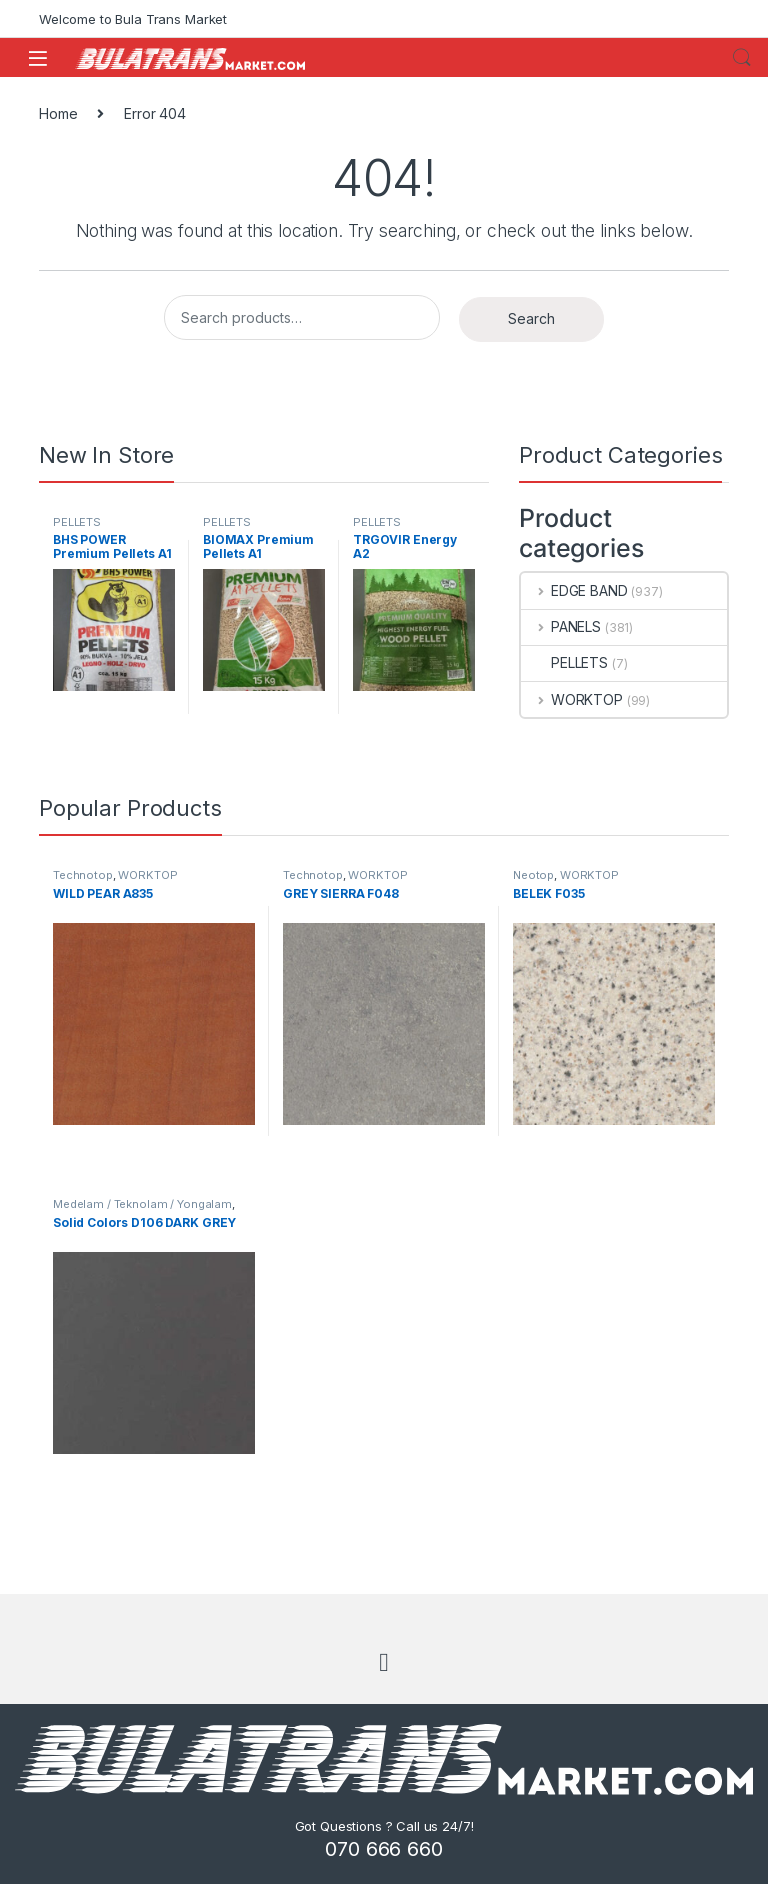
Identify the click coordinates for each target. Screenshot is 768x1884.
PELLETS (77, 522)
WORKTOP (572, 699)
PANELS (561, 626)
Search (742, 58)
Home (58, 113)
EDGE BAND (574, 590)
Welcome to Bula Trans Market (133, 19)
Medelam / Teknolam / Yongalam (142, 1204)
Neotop (533, 875)
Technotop (83, 875)
